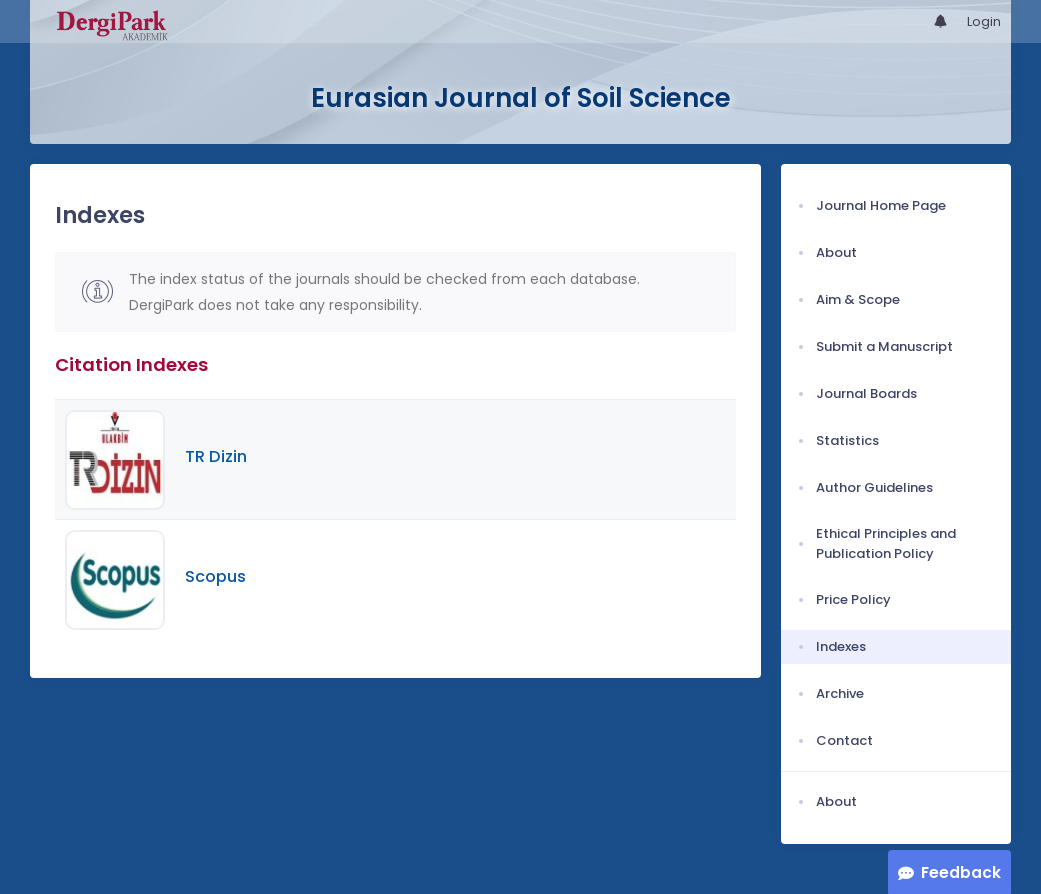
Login (984, 21)
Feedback (961, 872)
